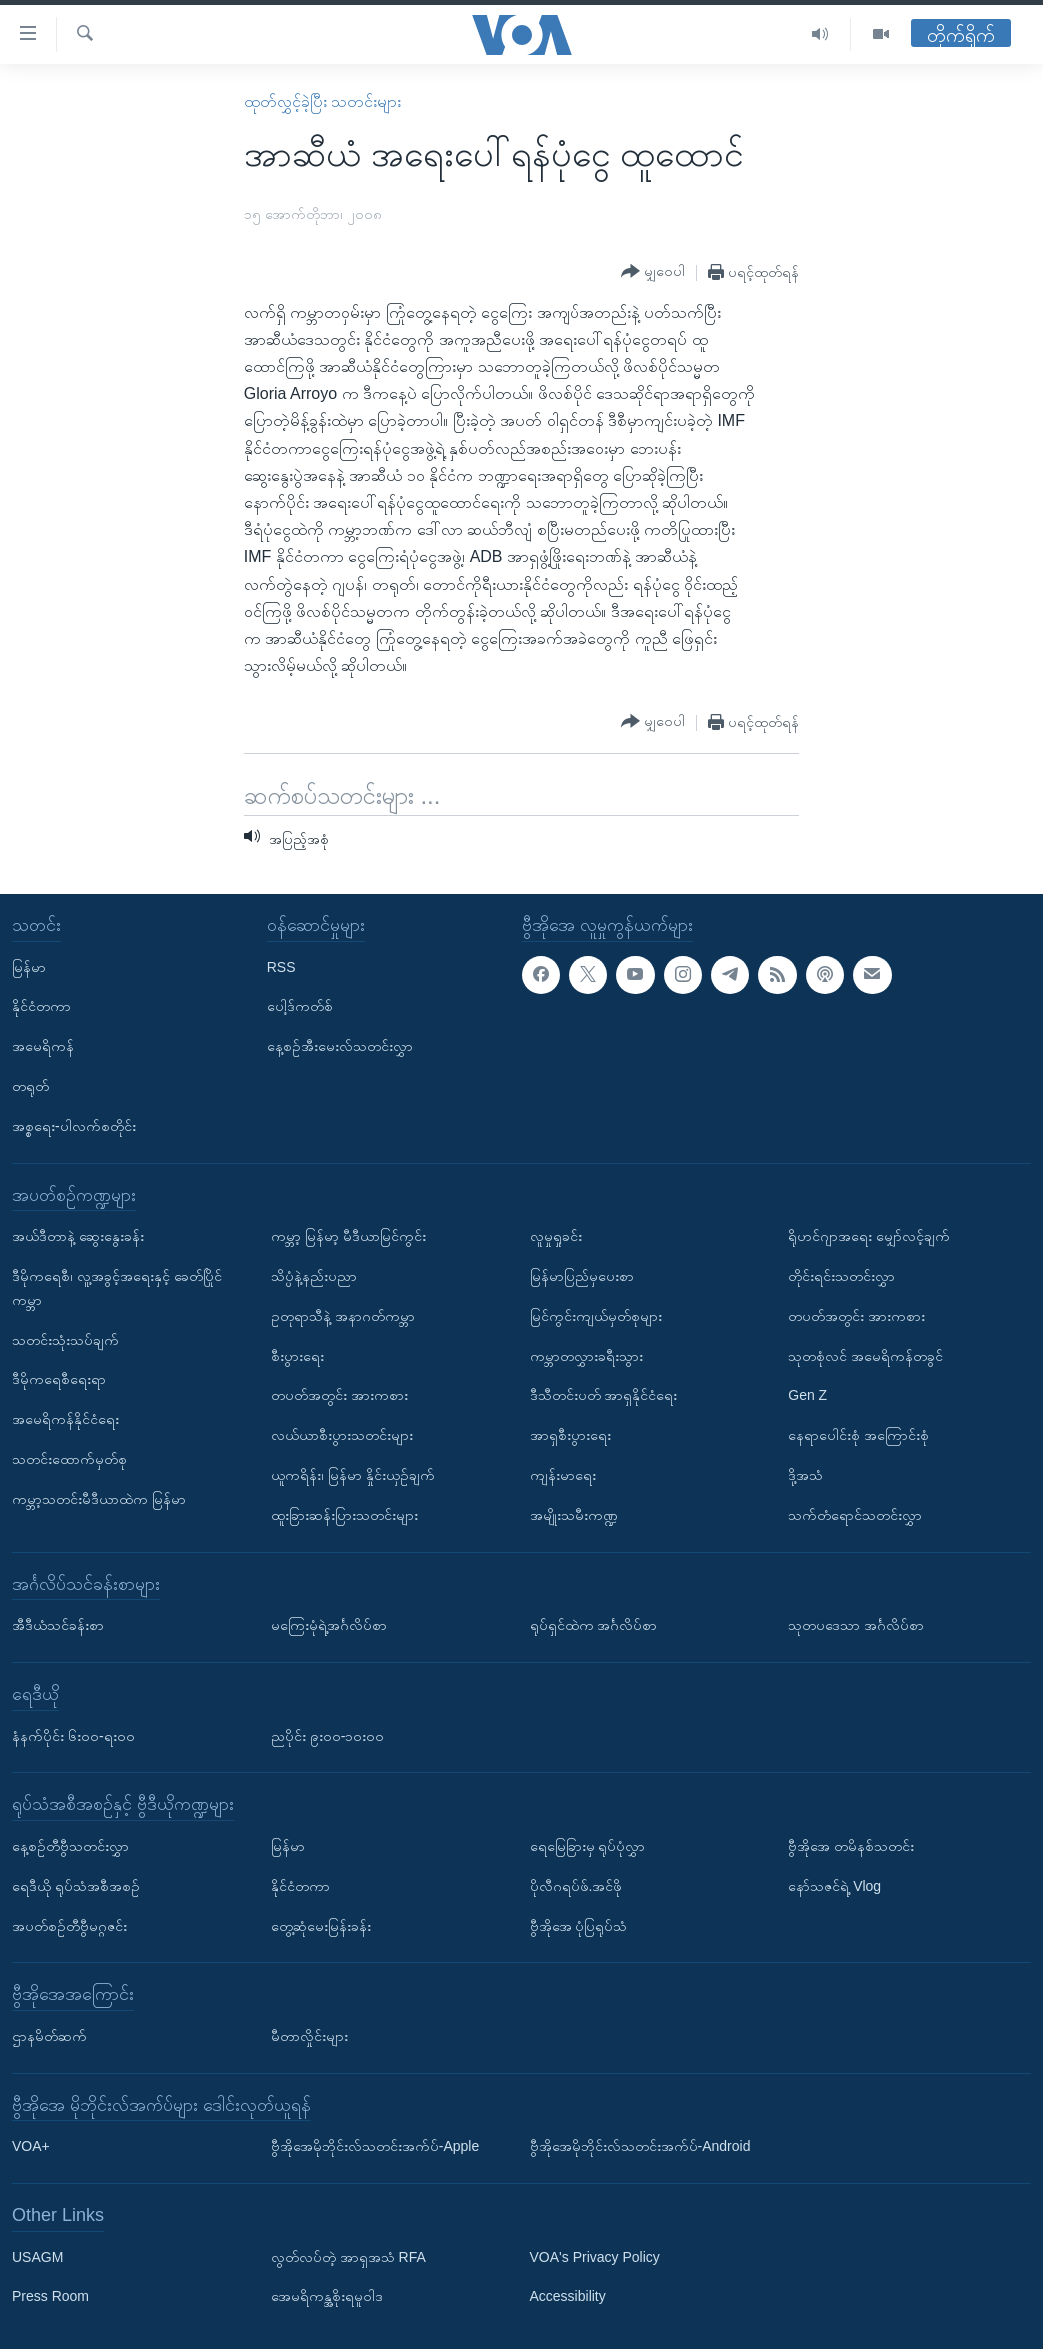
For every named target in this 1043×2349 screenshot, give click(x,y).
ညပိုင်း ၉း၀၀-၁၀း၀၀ (328, 1735)
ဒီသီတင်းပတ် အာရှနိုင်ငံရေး (604, 1395)
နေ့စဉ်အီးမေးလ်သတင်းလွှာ (340, 1046)
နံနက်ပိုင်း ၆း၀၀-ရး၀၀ (73, 1735)
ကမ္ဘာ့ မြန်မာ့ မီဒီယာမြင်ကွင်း (348, 1236)
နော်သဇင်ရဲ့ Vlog (834, 1885)
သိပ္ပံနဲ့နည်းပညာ (314, 1276)
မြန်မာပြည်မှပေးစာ (582, 1276)
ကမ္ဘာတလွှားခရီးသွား (586, 1355)
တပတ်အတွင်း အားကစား (339, 1395)
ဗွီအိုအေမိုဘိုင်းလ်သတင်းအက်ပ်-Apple (375, 2146)
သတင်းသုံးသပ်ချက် (65, 1339)
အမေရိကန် (43, 1046)
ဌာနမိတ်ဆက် (49, 2036)
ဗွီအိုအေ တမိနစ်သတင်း (851, 1846)
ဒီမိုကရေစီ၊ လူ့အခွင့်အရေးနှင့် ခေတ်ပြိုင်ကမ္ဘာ (117, 1288)
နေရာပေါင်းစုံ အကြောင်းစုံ (858, 1435)
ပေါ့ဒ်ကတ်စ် (300, 1006)
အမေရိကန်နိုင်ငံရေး (65, 1419)
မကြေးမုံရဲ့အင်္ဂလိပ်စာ (329, 1625)
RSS (281, 966)
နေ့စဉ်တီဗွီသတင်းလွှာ (70, 1846)
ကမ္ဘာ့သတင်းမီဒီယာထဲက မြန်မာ (99, 1498)
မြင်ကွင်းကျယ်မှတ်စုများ (596, 1316)
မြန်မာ (29, 966)
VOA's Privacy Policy (595, 2256)
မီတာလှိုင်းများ (309, 2036)
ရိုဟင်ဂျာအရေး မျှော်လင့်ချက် (869, 1236)
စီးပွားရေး (297, 1355)
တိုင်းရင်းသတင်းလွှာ (841, 1276)
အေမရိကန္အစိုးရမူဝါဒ (327, 2296)
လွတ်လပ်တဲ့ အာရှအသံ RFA (348, 2256)
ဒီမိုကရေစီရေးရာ (59, 1379)
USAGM (37, 2256)
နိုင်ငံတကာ (41, 1006)
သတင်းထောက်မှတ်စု (69, 1459)
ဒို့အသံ (805, 1475)
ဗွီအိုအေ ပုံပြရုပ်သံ (579, 1925)
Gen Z (807, 1395)
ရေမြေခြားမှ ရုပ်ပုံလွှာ (588, 1846)
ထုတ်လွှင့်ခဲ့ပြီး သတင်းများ (322, 101)
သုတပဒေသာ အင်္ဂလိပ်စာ (856, 1625)
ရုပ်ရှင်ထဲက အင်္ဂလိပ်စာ (594, 1625)
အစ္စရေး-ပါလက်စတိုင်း (74, 1126)
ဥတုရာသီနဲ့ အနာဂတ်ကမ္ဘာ (343, 1316)
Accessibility (568, 2296)
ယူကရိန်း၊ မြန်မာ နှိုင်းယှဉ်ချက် (353, 1475)
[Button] (653, 272)
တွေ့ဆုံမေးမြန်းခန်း (321, 1925)
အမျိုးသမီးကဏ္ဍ (574, 1514)
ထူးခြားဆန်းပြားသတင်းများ (344, 1514)
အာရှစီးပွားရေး (570, 1435)
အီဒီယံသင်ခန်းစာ (58, 1625)
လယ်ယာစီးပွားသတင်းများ (342, 1435)
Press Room (50, 2296)
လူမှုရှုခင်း (556, 1236)
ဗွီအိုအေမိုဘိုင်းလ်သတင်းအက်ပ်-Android (640, 2146)
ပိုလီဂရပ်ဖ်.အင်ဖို (576, 1885)
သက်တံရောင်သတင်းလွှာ (855, 1514)
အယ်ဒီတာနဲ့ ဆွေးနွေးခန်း (78, 1236)
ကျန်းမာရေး (563, 1475)
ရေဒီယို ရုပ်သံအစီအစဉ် (76, 1885)
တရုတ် (30, 1086)
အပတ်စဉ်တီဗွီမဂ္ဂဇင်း (69, 1925)
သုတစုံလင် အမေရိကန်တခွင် (865, 1355)
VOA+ (31, 2146)
